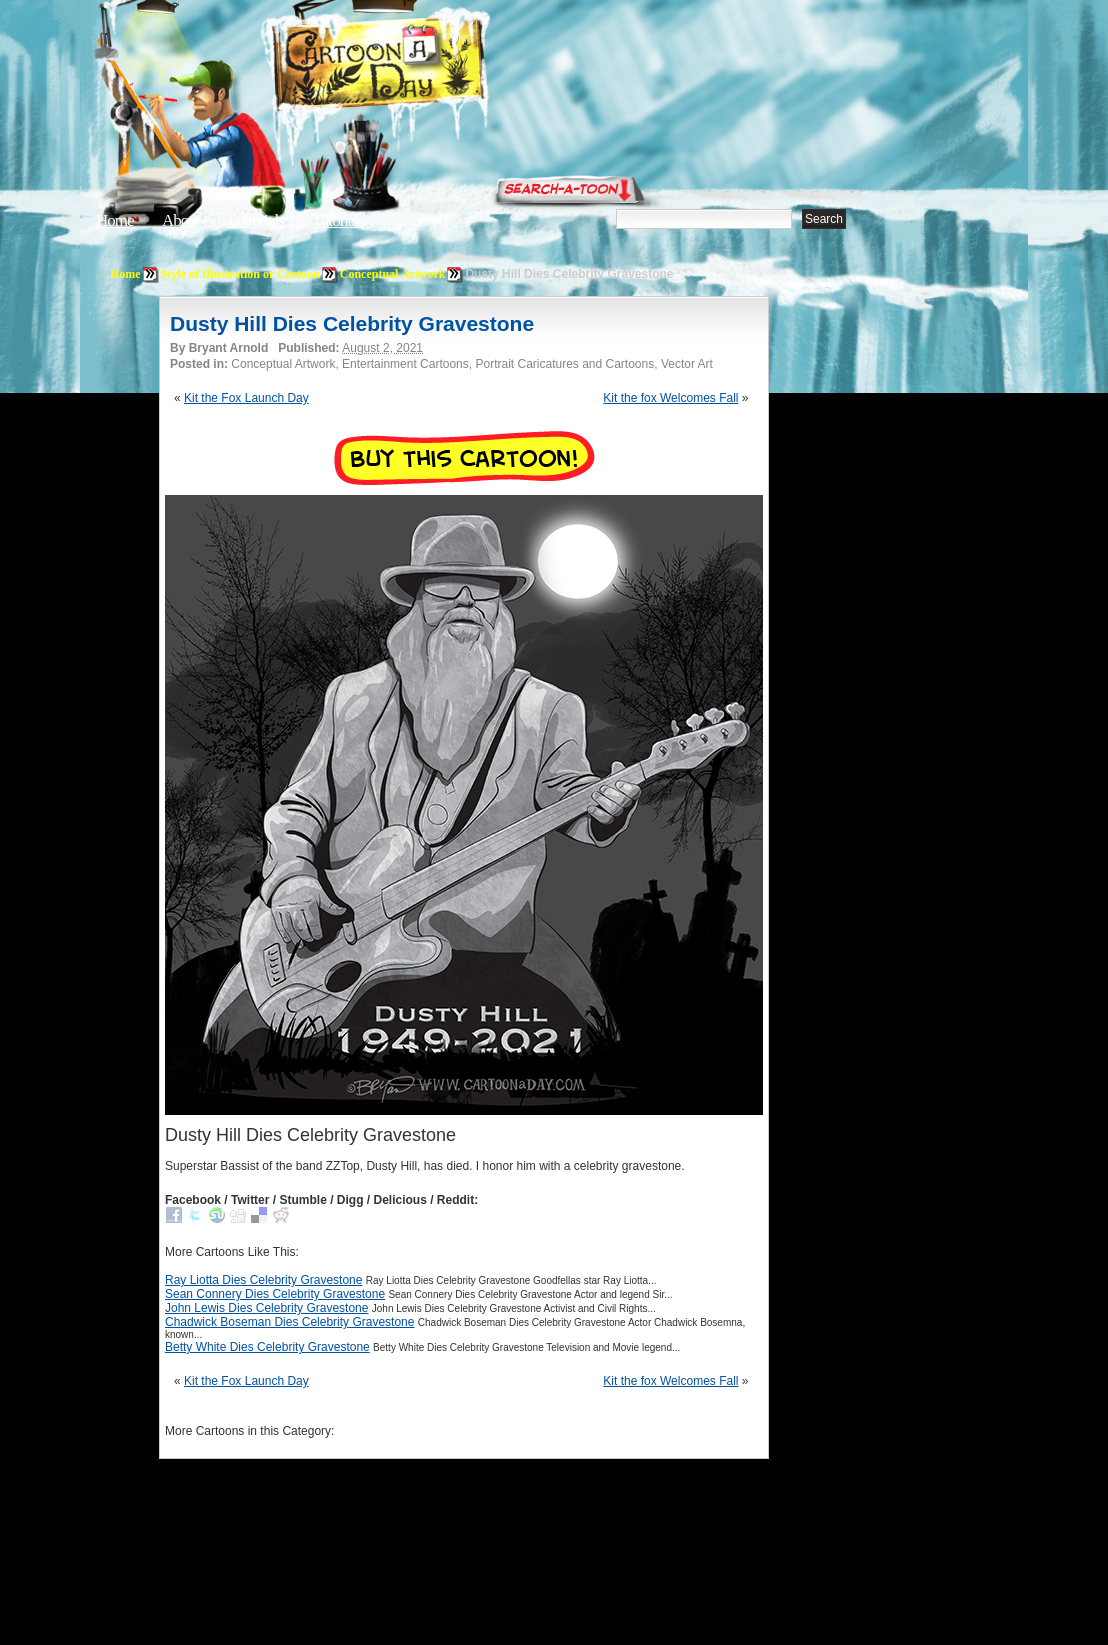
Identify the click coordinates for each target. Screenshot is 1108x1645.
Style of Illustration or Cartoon (240, 274)
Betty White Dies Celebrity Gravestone (267, 1347)
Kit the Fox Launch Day (246, 398)
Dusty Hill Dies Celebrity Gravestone (352, 323)
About (181, 220)
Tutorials (338, 220)
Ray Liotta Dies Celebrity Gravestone (263, 1280)
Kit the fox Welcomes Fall (670, 398)
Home (115, 220)
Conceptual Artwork (393, 274)
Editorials (256, 220)
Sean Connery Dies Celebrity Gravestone (275, 1294)
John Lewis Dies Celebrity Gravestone (266, 1308)
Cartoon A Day (428, 66)
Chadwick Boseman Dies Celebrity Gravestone (289, 1322)
